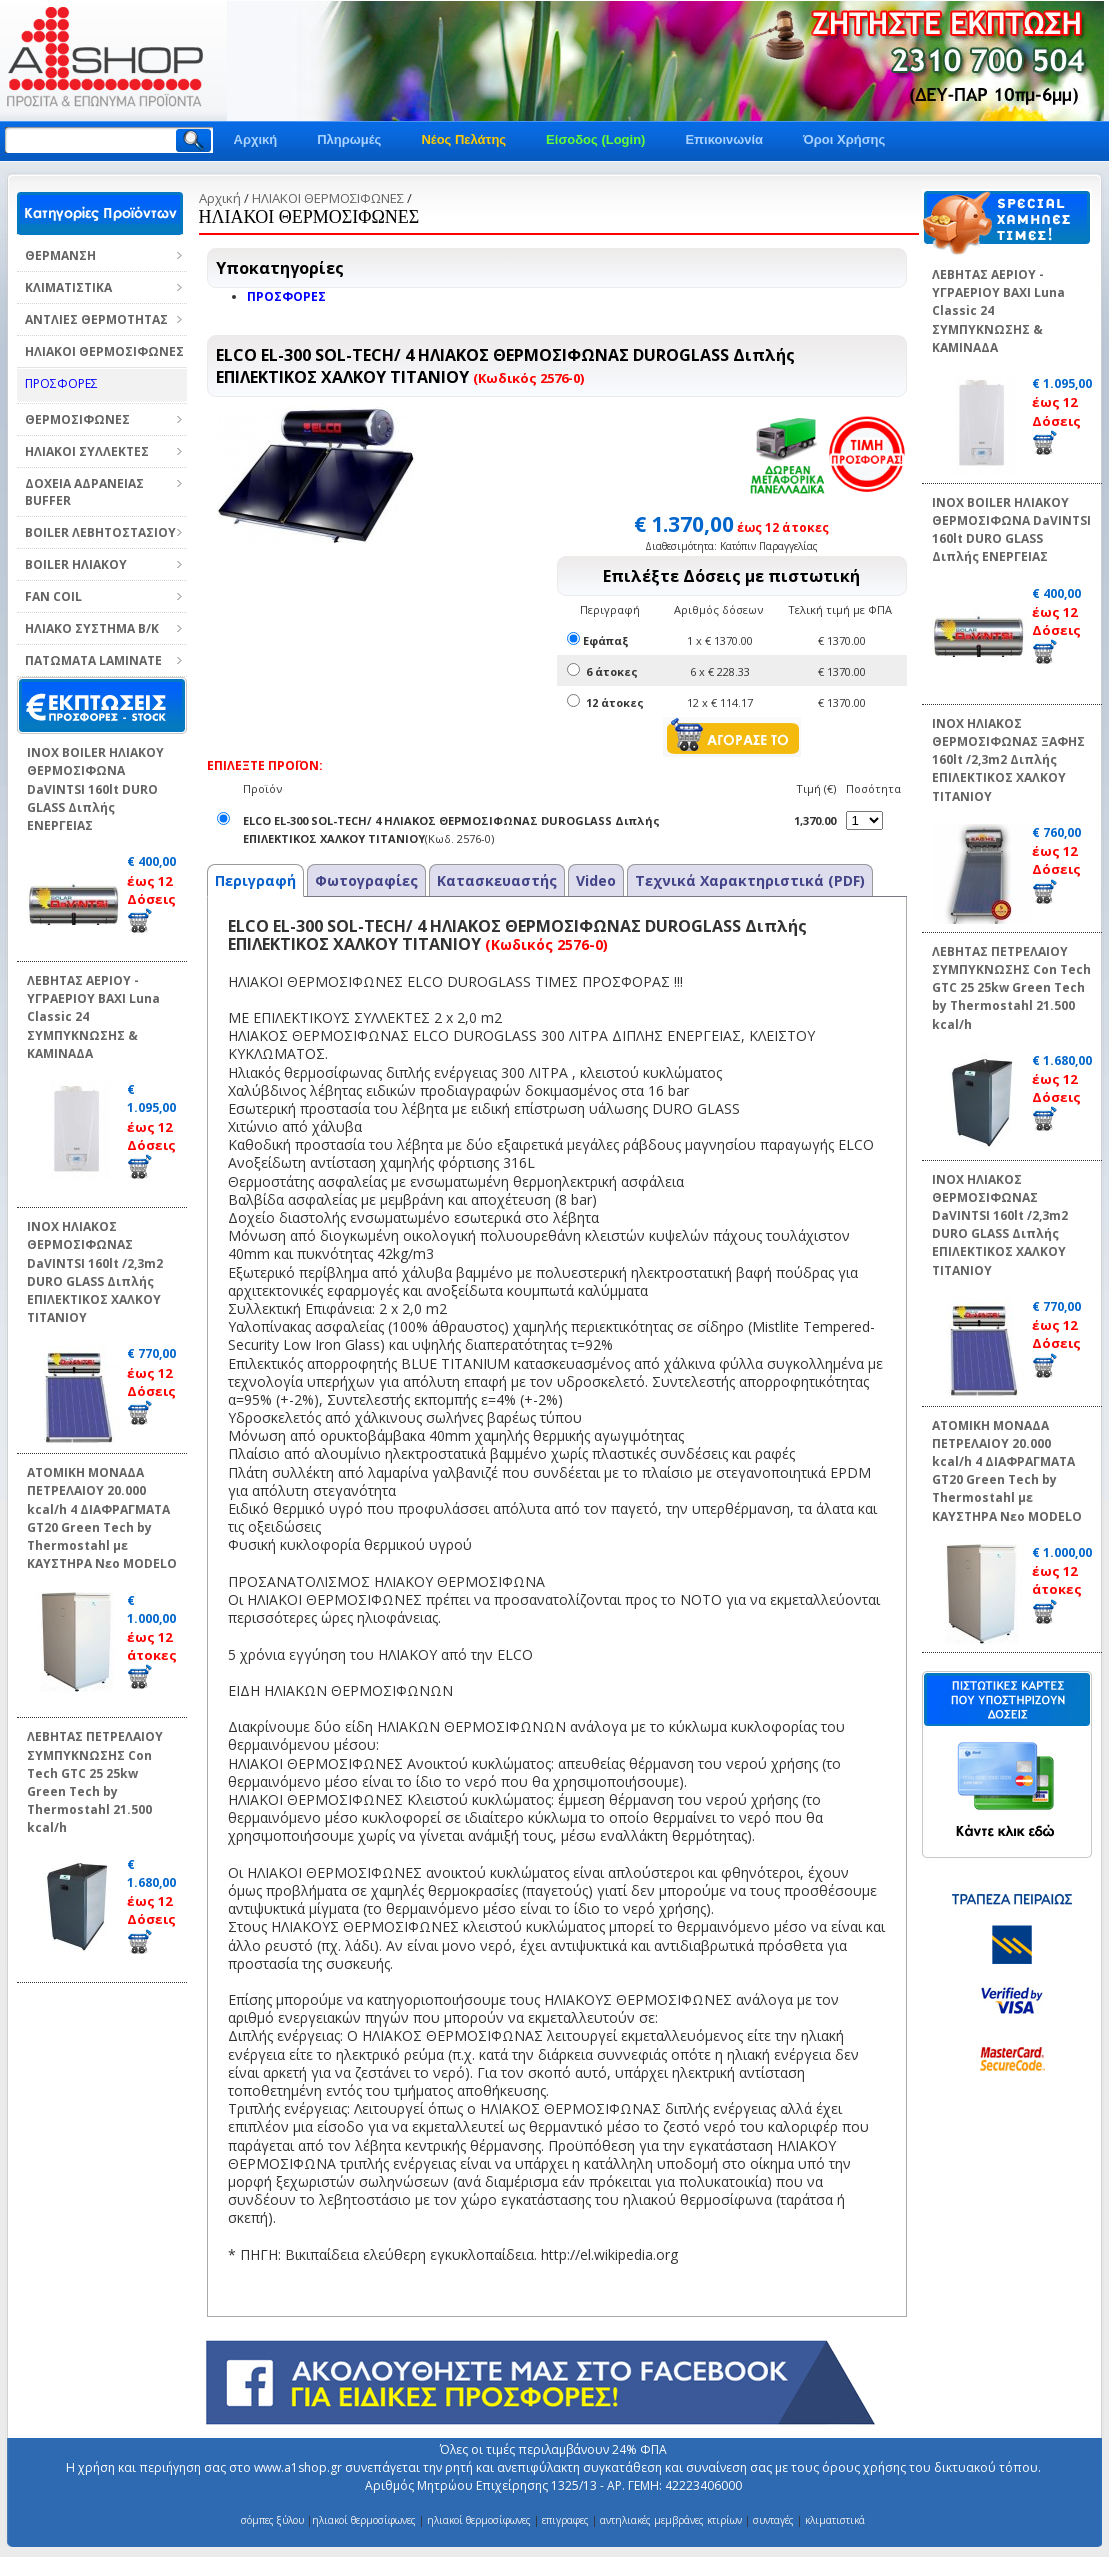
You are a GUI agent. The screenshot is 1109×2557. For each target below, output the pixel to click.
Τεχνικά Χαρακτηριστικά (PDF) (750, 880)
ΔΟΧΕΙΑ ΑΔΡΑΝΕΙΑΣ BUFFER (84, 492)
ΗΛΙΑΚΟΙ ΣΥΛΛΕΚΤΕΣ (87, 451)
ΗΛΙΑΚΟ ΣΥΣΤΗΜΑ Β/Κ (92, 628)
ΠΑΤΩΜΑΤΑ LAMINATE (93, 660)
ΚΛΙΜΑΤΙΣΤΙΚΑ (68, 287)
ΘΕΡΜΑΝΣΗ (60, 255)
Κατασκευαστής (497, 880)
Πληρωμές (349, 139)
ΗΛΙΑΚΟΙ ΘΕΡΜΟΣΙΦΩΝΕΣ (104, 351)
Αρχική (256, 139)
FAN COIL (53, 596)
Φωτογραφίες (366, 880)
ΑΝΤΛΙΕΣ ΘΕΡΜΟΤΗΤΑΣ (96, 319)
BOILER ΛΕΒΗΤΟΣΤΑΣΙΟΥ (100, 532)
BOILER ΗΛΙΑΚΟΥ (76, 564)
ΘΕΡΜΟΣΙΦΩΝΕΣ (77, 419)
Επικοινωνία (724, 139)
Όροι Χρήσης (844, 139)
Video (596, 880)
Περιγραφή (255, 880)
